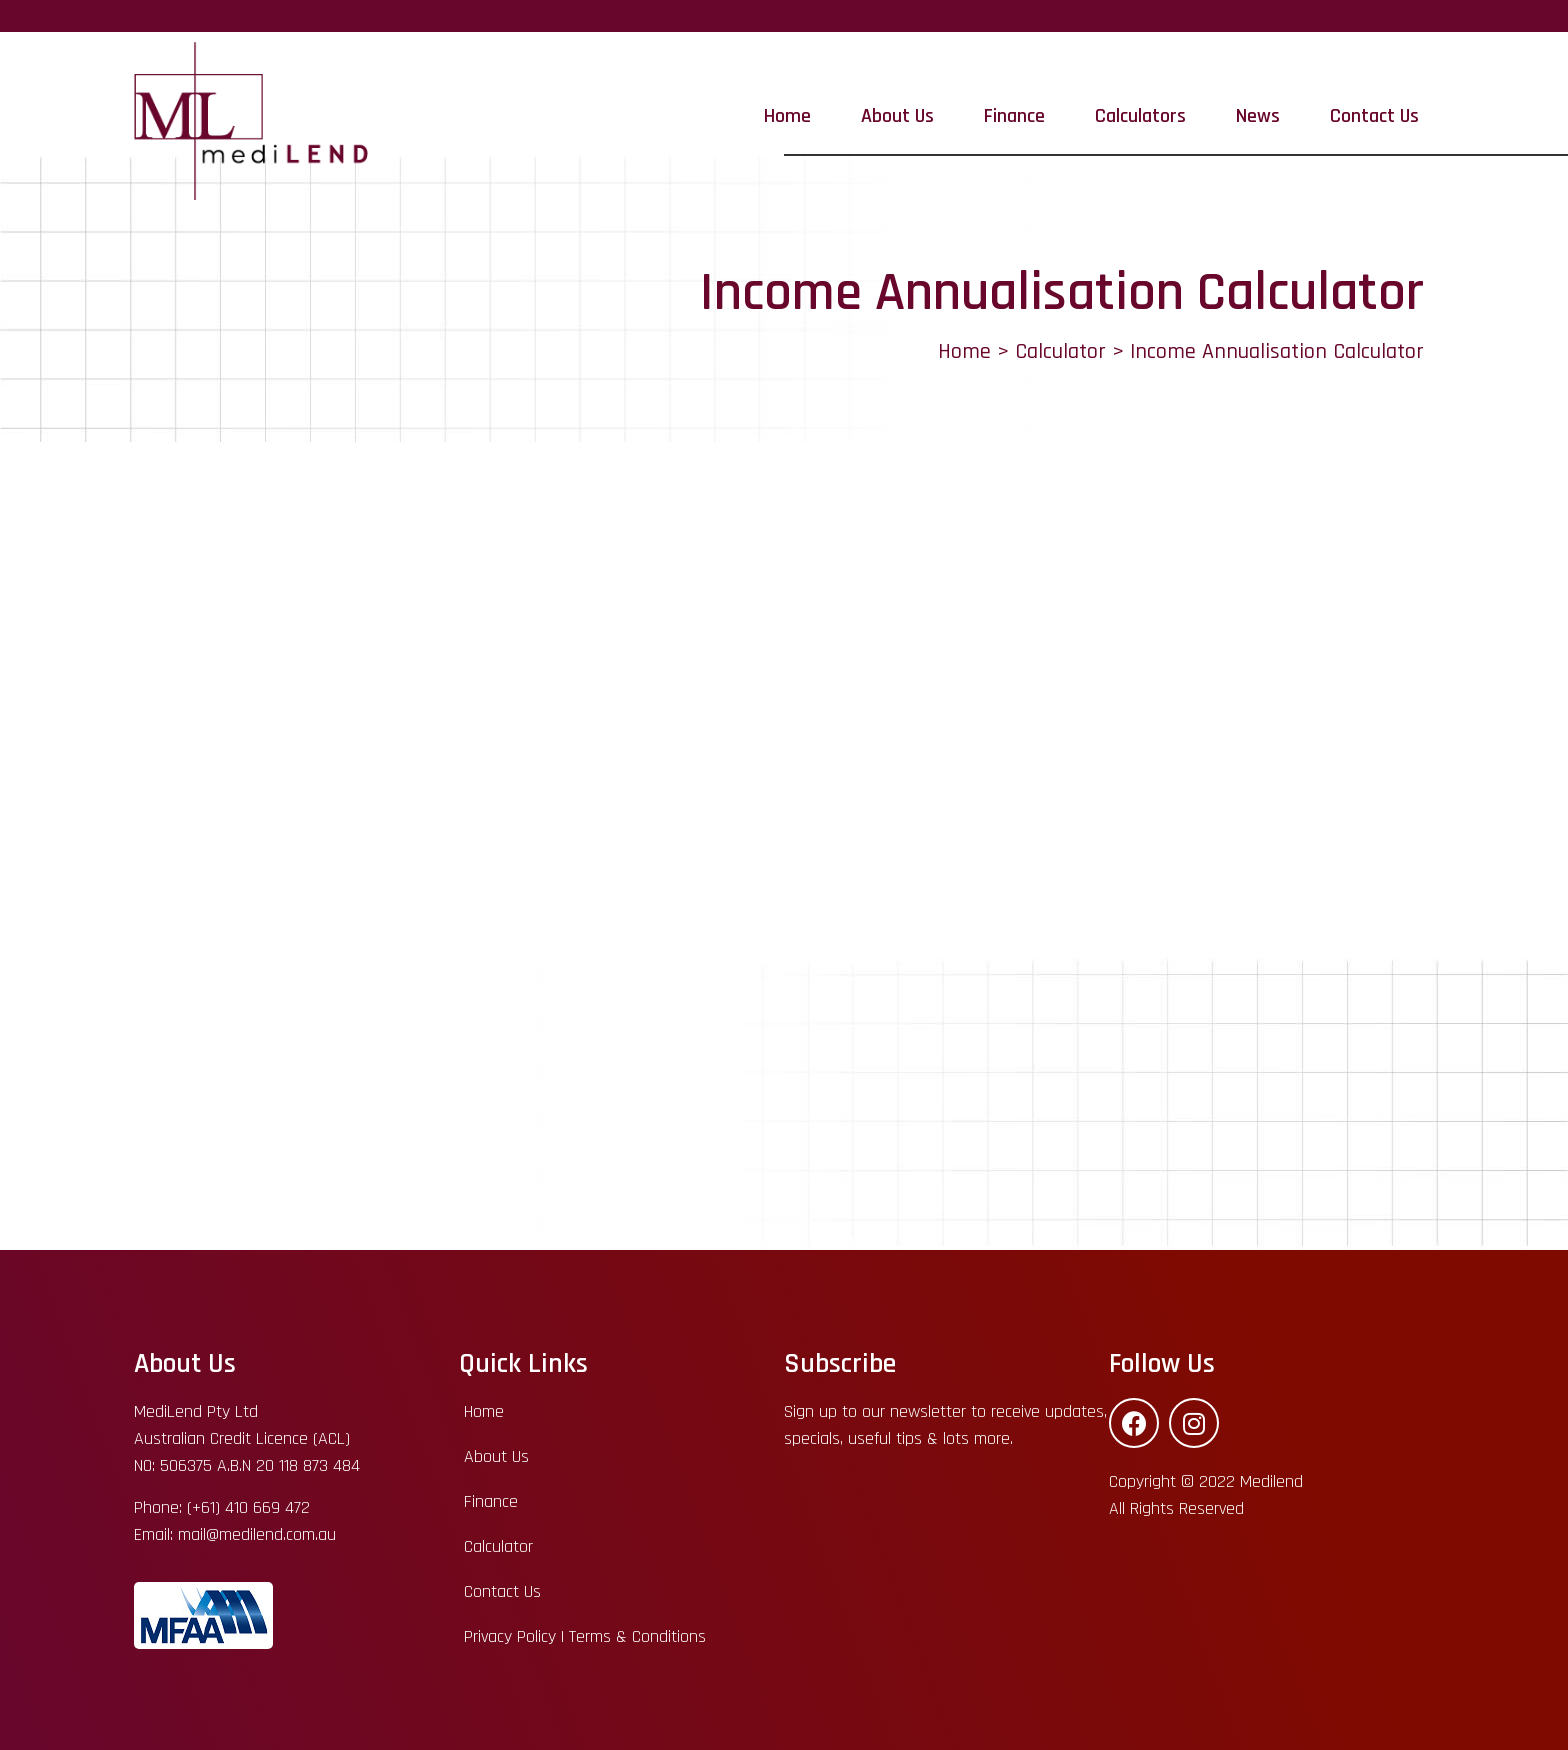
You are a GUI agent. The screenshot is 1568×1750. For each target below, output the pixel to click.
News (1258, 116)
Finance (1014, 116)
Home (787, 116)
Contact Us (1374, 116)
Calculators (1140, 116)
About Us (897, 116)
